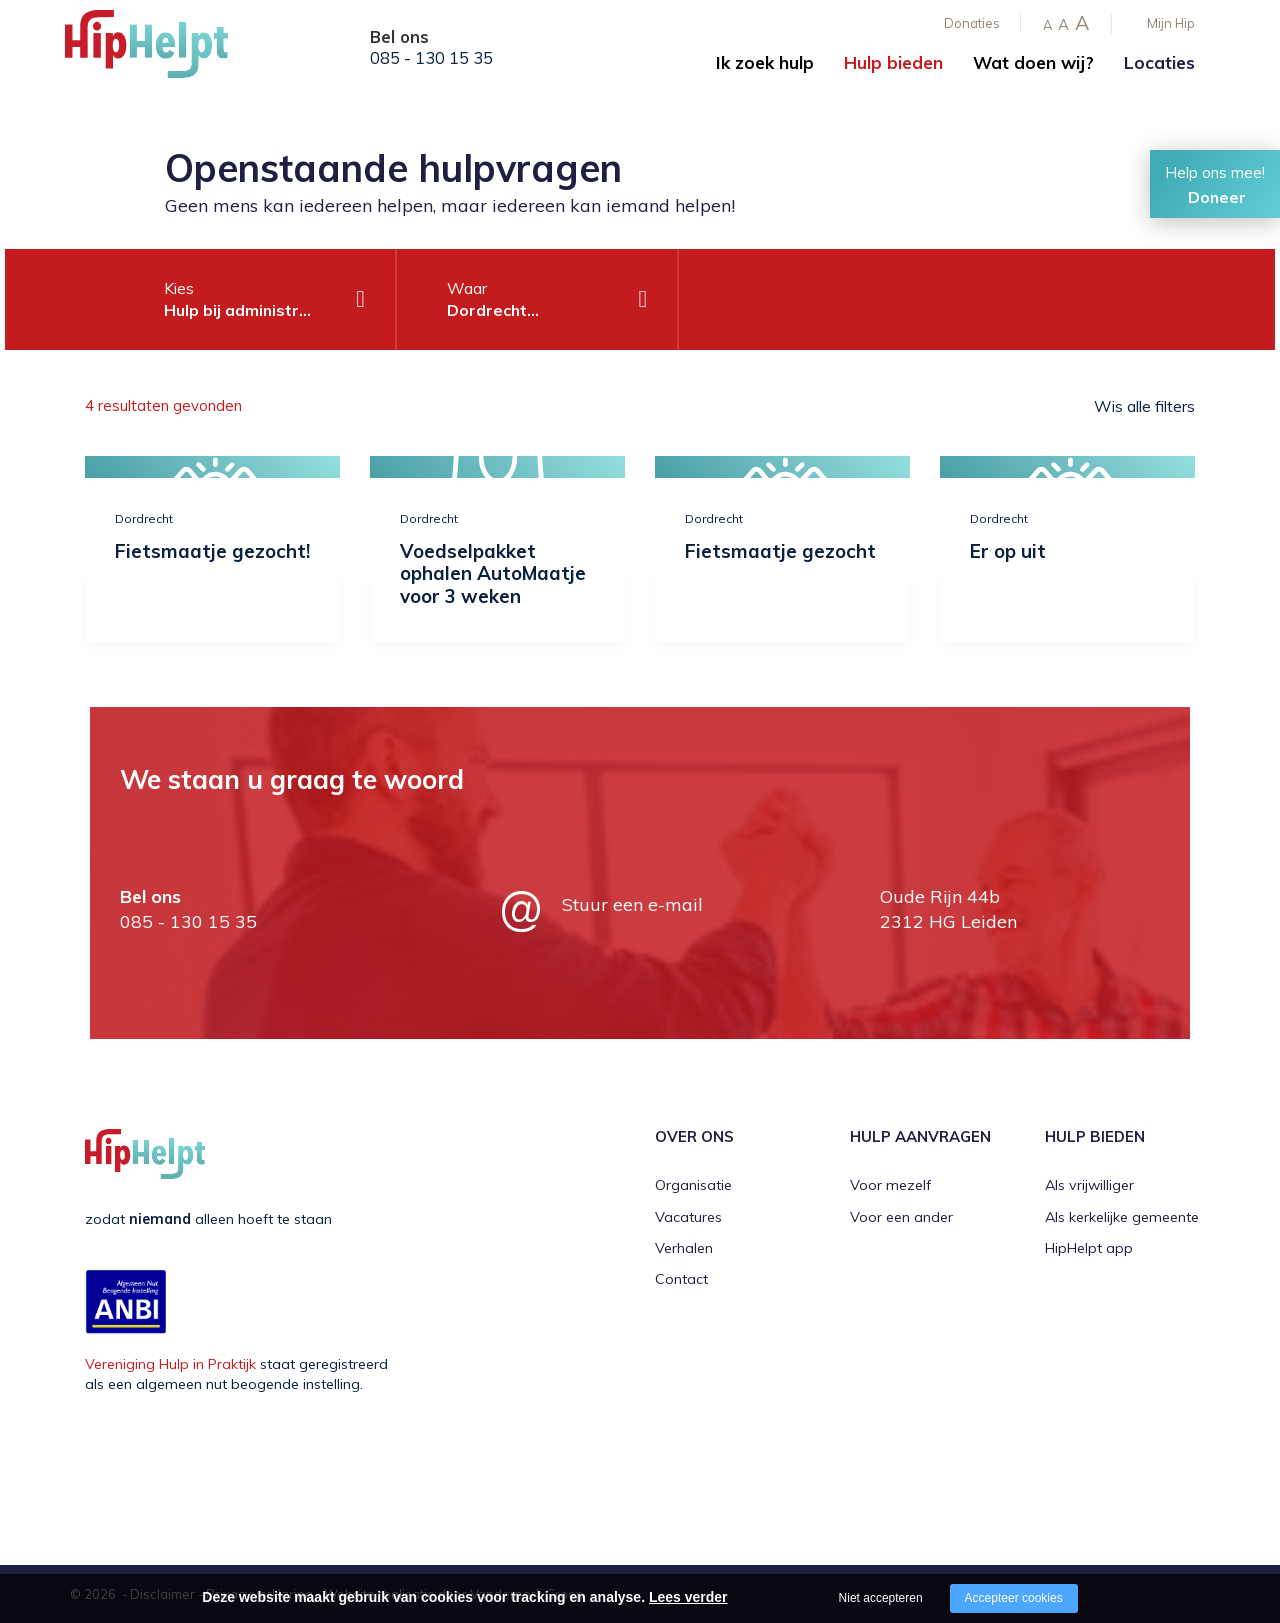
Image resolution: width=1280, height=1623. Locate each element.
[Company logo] (165, 50)
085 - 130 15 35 (431, 58)
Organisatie (693, 1185)
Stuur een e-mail (632, 904)
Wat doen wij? (1033, 62)
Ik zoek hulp (765, 62)
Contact (681, 1279)
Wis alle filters (1144, 406)
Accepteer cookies (1014, 1598)
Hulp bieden (893, 62)
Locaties (1159, 62)
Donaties (972, 23)
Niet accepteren (881, 1598)
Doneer (1217, 197)
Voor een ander (901, 1217)
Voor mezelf (890, 1185)
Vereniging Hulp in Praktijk (170, 1364)
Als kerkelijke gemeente (1122, 1217)
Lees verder (688, 1597)
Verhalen (684, 1248)
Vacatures (688, 1217)
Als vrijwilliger (1089, 1185)
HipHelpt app (1089, 1248)
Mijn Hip (1171, 23)
